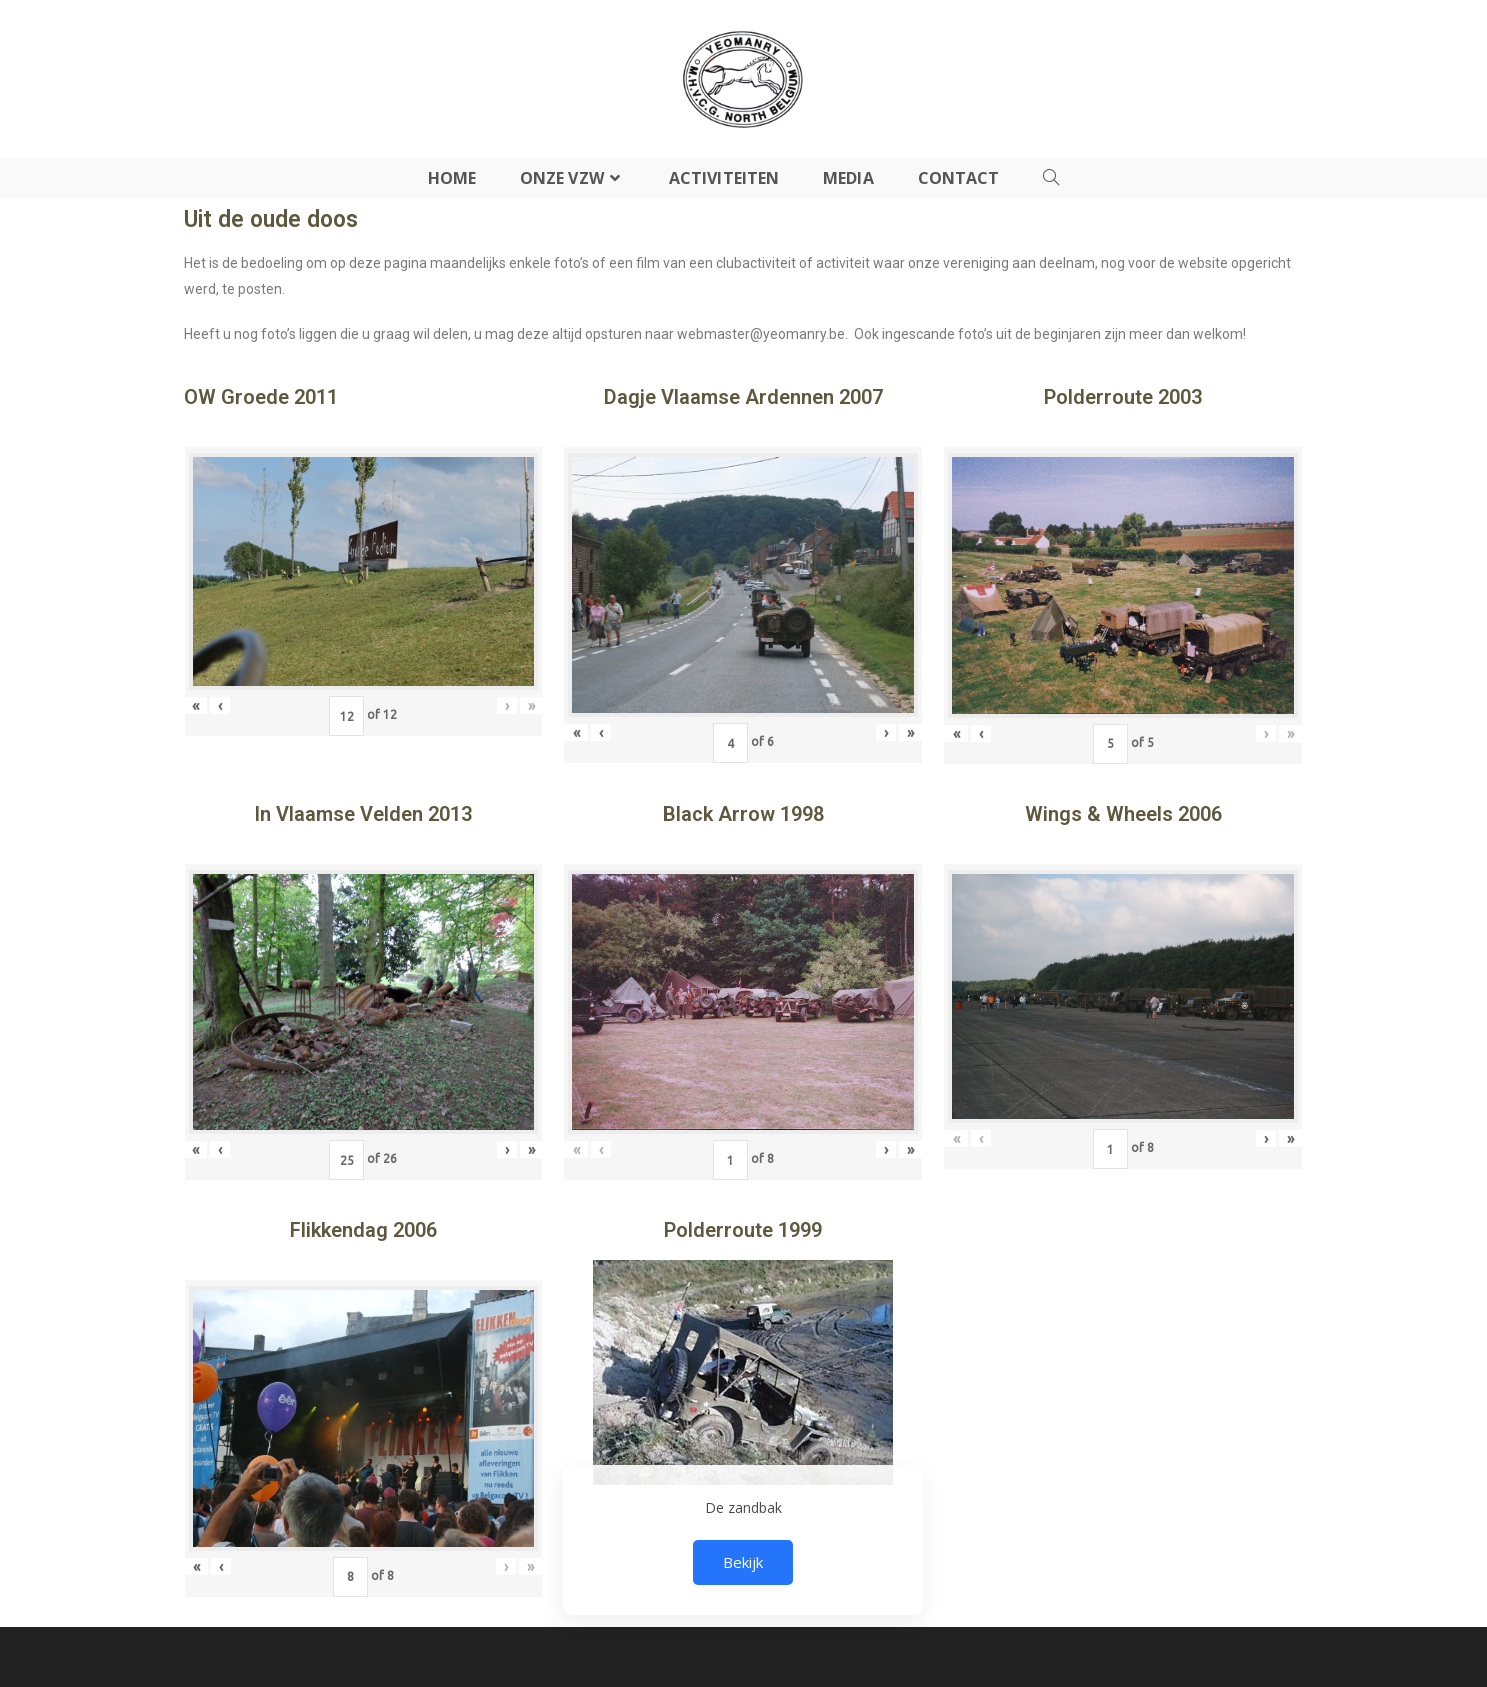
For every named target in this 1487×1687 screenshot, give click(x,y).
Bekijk (743, 1562)
